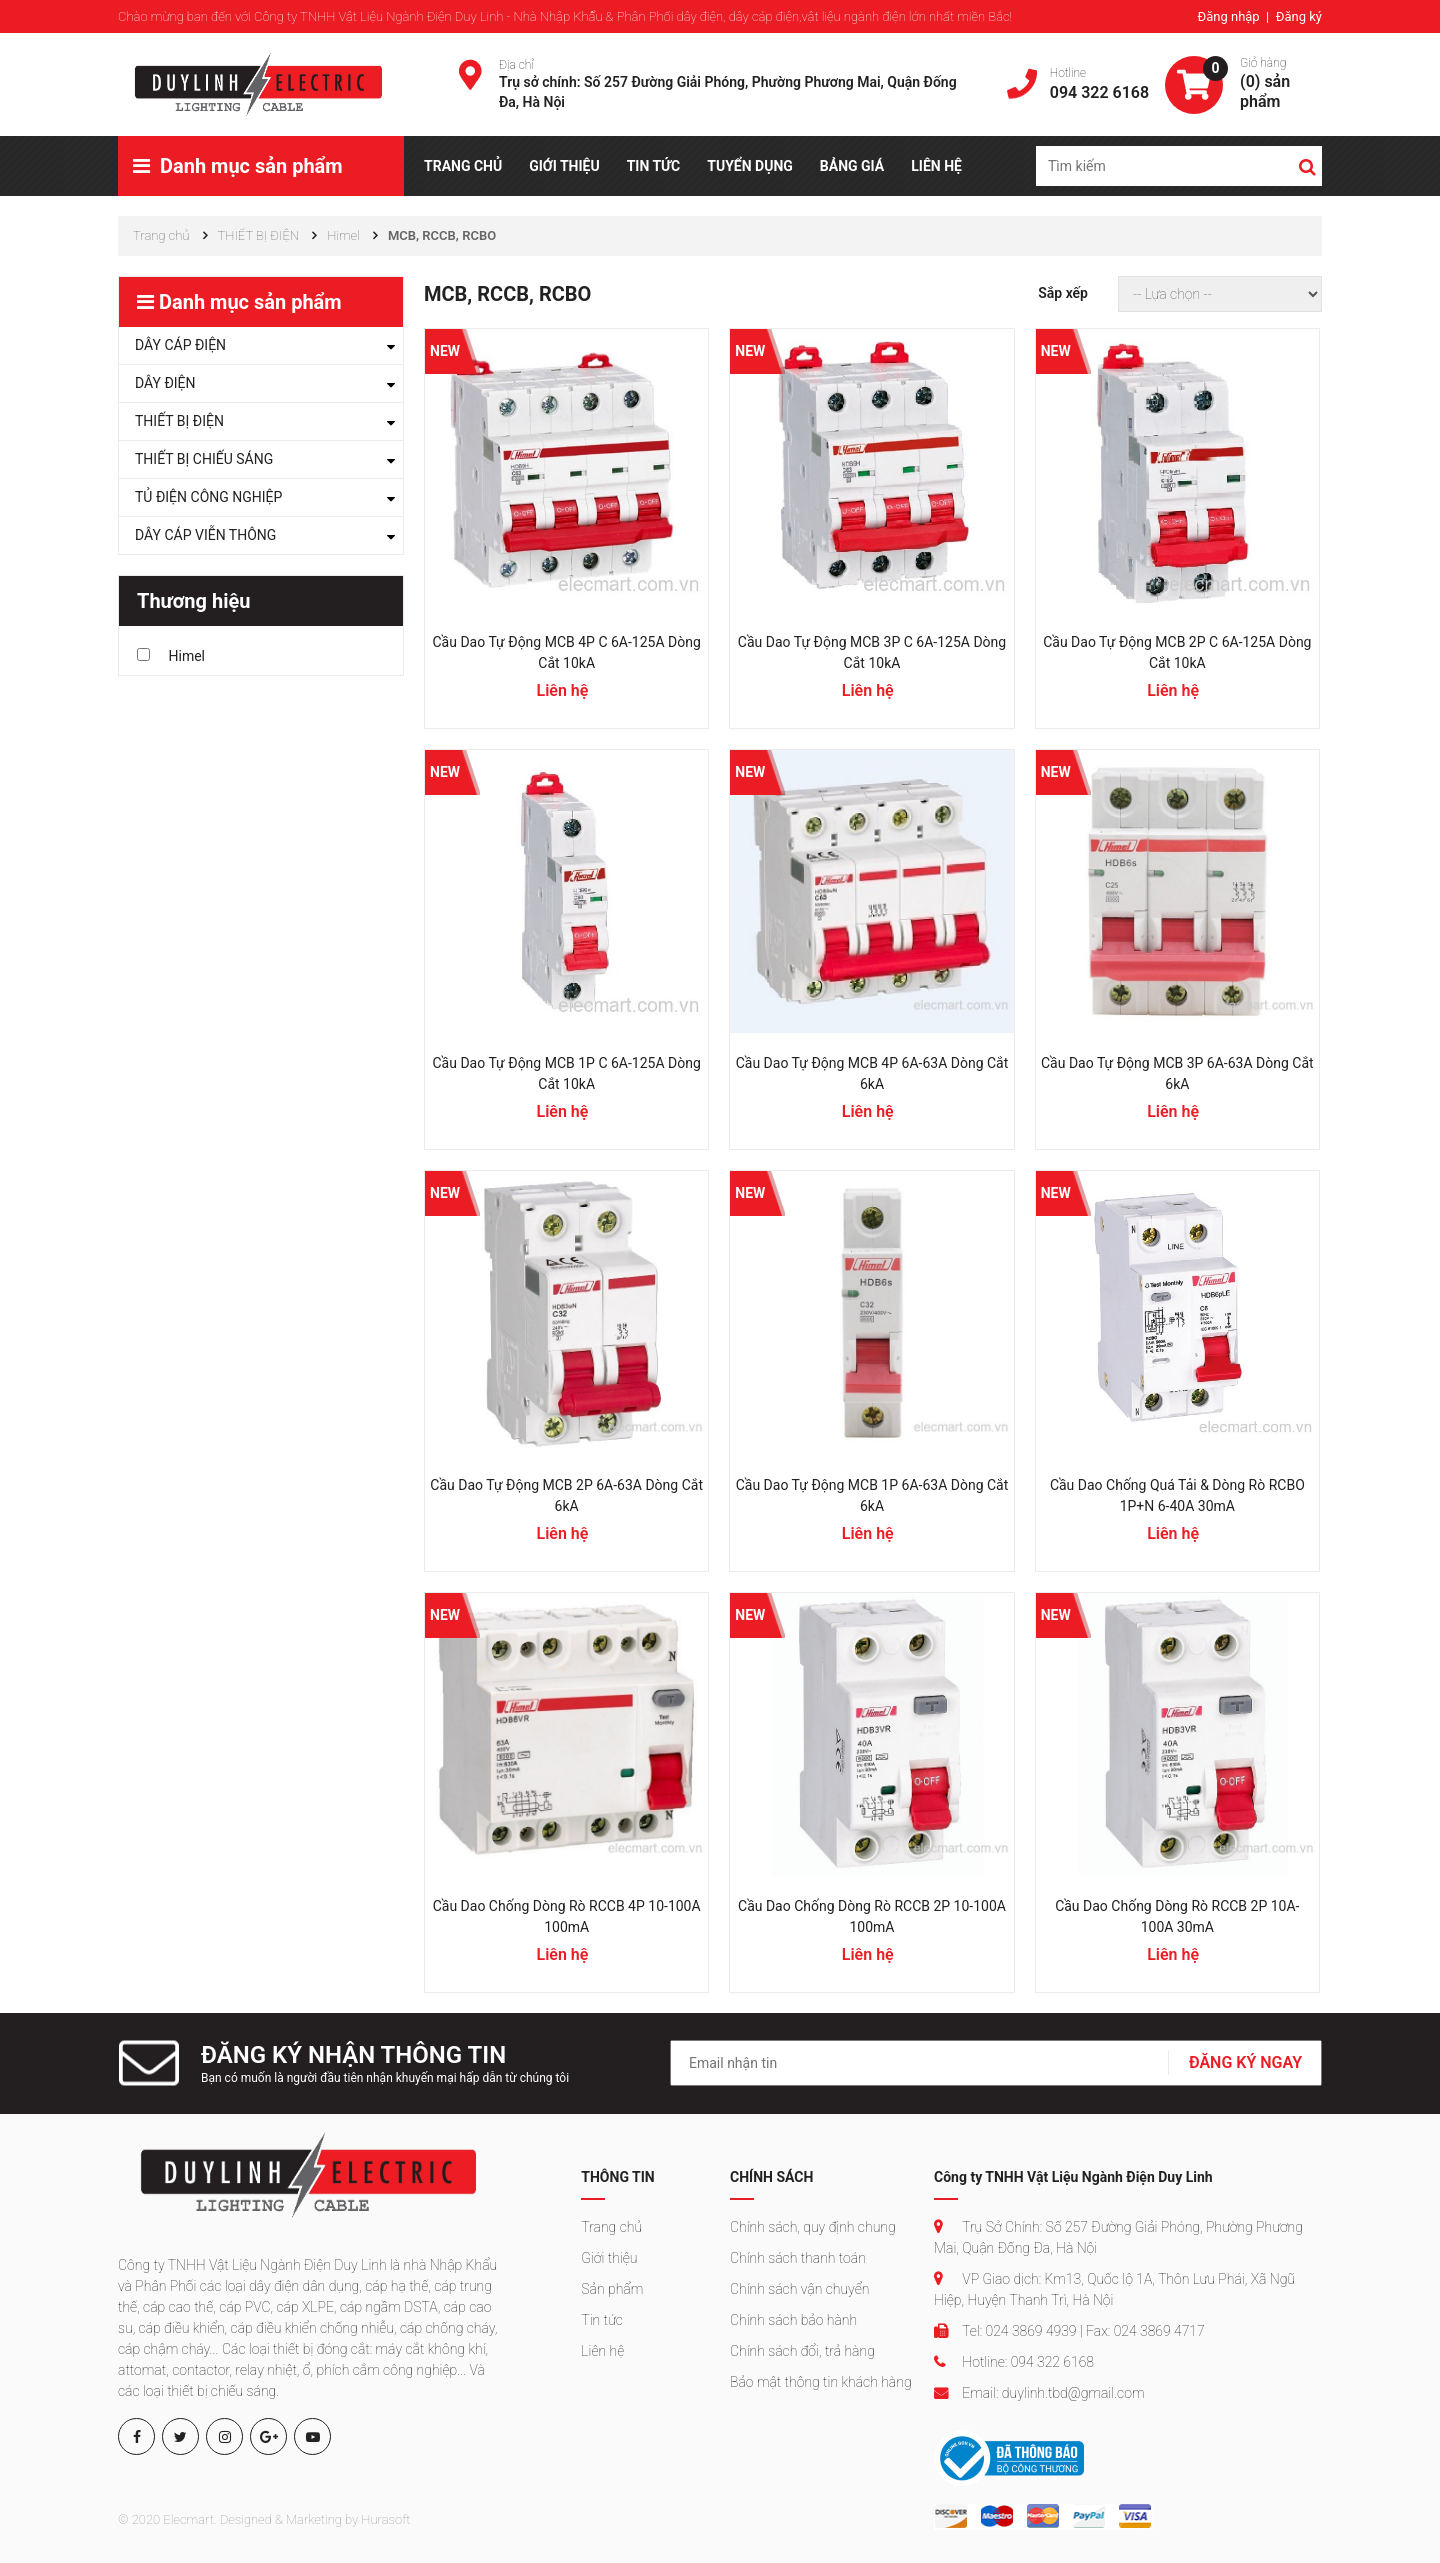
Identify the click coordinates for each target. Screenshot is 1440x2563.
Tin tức (602, 2320)
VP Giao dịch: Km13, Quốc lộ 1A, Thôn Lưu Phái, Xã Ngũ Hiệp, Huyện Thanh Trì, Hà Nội (1114, 2289)
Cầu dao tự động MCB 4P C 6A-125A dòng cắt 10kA (567, 652)
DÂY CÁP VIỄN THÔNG (205, 535)
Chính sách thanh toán (798, 2258)
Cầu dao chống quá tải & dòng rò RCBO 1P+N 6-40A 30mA (1177, 1495)
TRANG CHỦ (463, 166)
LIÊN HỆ (936, 166)
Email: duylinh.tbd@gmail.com (1039, 2393)
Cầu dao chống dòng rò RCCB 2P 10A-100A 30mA (1177, 1916)
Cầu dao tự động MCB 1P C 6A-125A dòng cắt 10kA (567, 1073)
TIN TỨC (654, 166)
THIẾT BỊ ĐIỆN (179, 421)
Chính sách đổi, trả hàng (802, 2351)
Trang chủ (611, 2227)
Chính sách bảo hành (793, 2320)
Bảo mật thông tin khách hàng (821, 2382)
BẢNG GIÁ (852, 166)
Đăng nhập (1229, 16)
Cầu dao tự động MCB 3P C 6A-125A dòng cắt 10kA (872, 652)
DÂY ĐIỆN (165, 383)
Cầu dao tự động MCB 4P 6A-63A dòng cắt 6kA (872, 1073)
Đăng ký (1299, 16)
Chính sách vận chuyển (799, 2289)
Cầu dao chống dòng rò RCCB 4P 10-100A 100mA (567, 1916)
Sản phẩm (612, 2289)
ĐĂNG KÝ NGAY (1245, 2062)
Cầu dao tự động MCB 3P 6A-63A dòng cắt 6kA (1177, 1073)
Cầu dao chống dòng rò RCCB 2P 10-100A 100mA (872, 1916)
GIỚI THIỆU (564, 166)
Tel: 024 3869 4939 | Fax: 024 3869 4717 (1069, 2331)
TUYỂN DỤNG (750, 166)
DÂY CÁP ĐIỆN (180, 345)
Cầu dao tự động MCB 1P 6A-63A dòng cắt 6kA (872, 1495)
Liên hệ (602, 2351)
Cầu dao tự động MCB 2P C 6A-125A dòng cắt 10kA (1177, 652)
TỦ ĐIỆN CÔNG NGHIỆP (208, 497)
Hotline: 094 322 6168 (1014, 2362)
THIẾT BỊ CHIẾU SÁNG (204, 459)
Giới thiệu (609, 2258)
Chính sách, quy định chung (813, 2227)
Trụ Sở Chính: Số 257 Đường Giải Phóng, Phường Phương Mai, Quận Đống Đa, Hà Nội (1118, 2237)
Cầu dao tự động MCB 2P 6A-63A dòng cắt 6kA (566, 1495)
